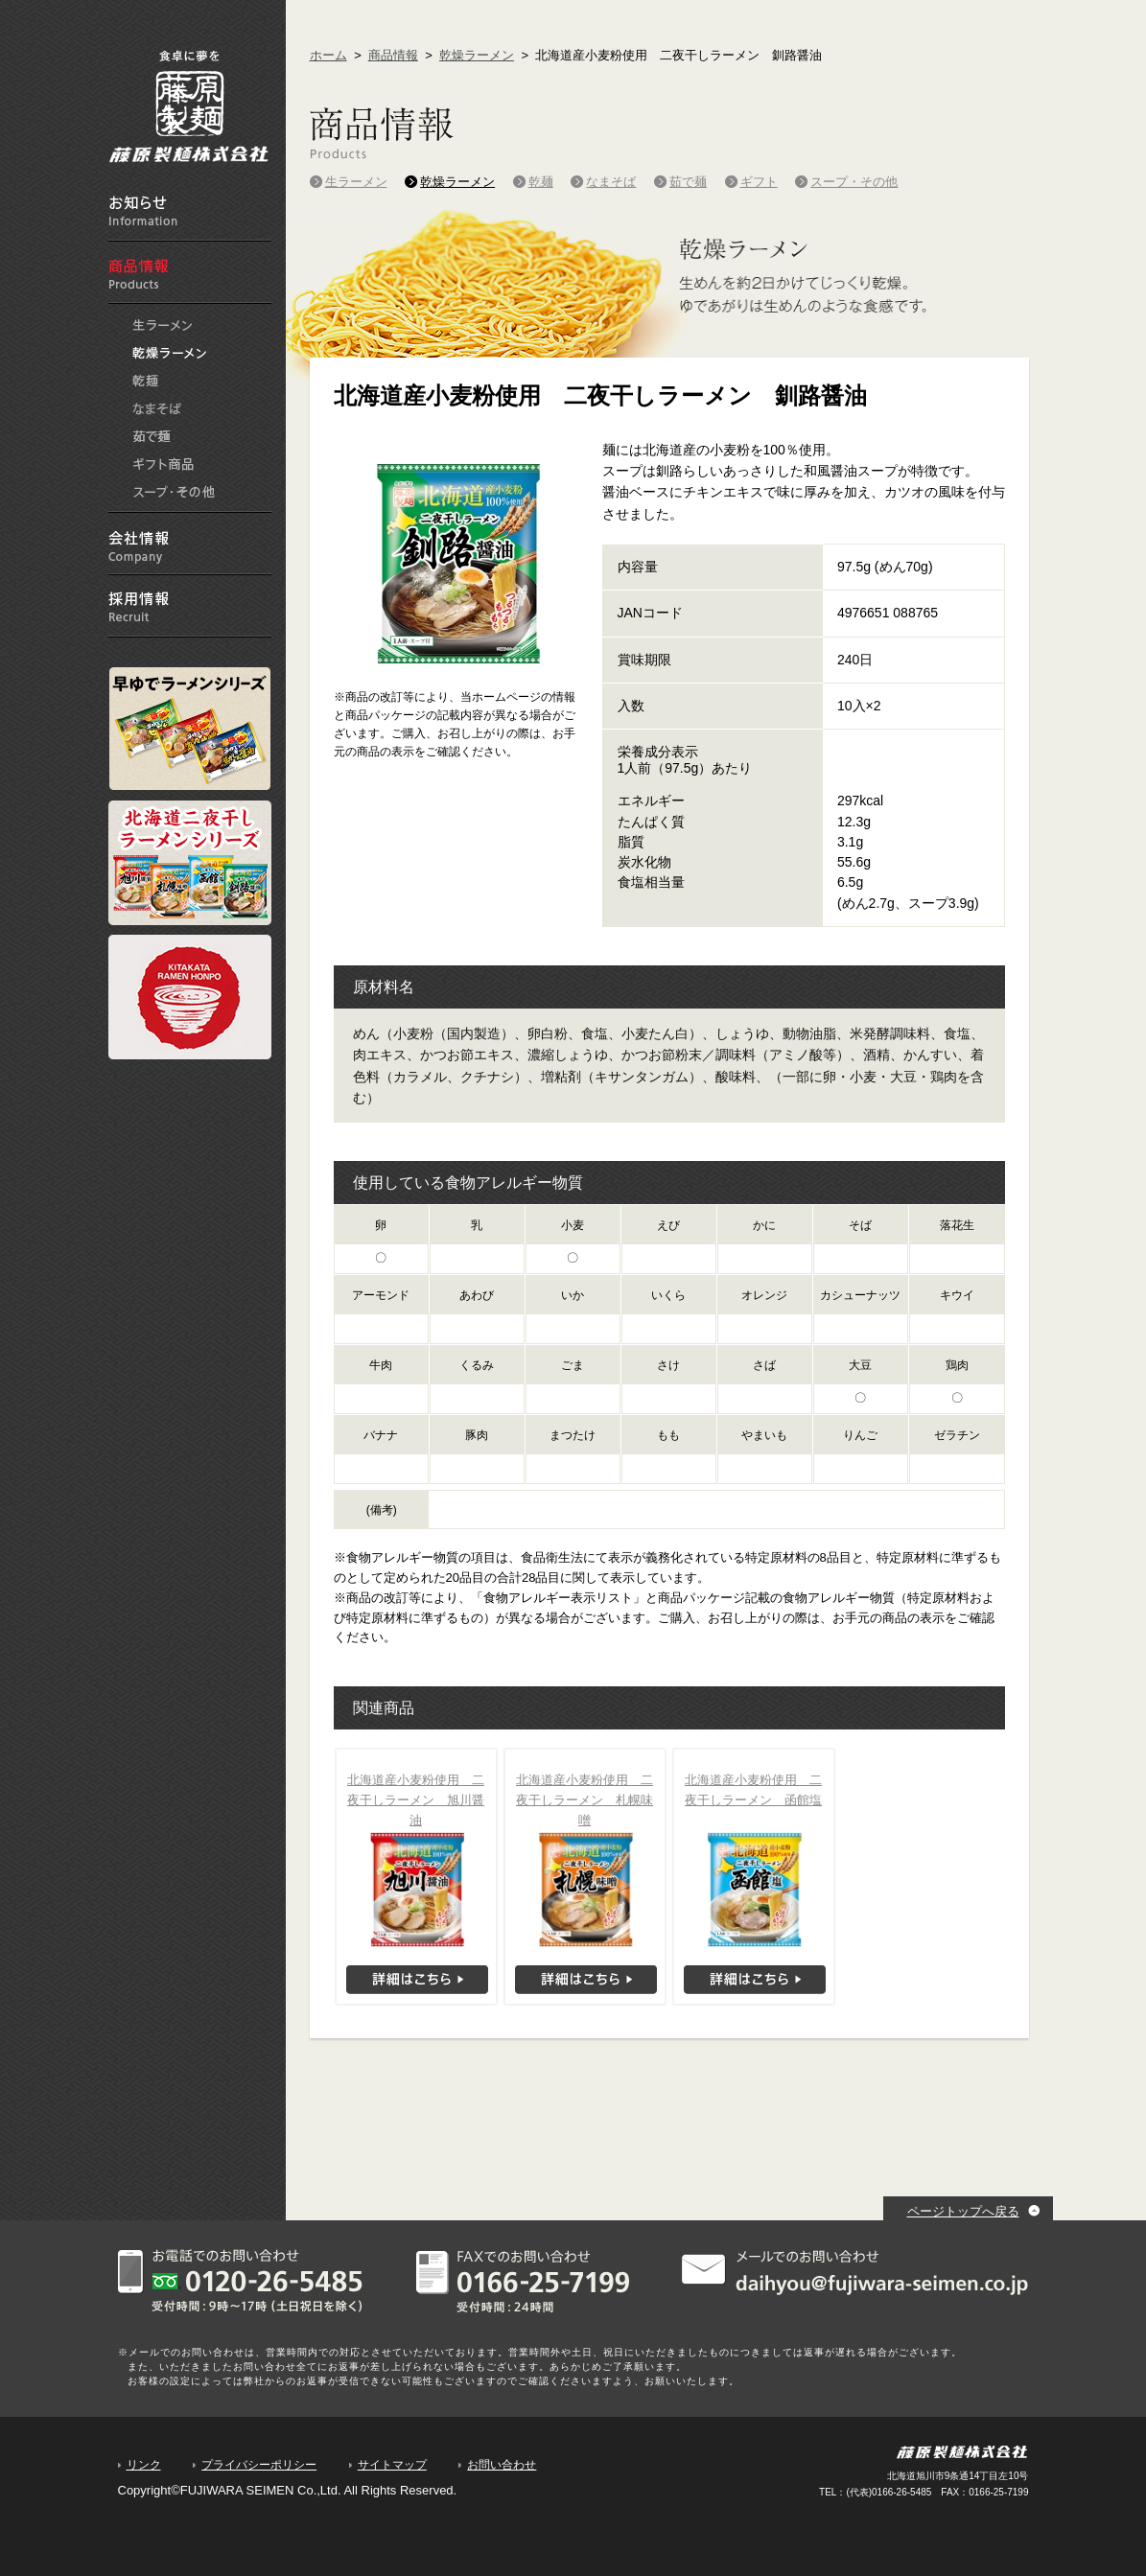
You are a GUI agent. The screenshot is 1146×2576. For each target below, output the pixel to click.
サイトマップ (392, 2465)
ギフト (164, 464)
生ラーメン (162, 325)
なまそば (158, 408)
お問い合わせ (501, 2465)
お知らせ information (189, 210)
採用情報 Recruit (189, 606)
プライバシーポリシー (258, 2465)
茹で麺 (152, 436)
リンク (144, 2465)
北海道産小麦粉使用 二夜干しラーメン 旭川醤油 (415, 1800)
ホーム (328, 55)
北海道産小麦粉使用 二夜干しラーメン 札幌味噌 (584, 1800)
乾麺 (146, 380)
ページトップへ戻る (963, 2211)
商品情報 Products (189, 273)
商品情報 (393, 55)
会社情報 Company (189, 544)
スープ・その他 (174, 492)
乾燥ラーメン (169, 353)
